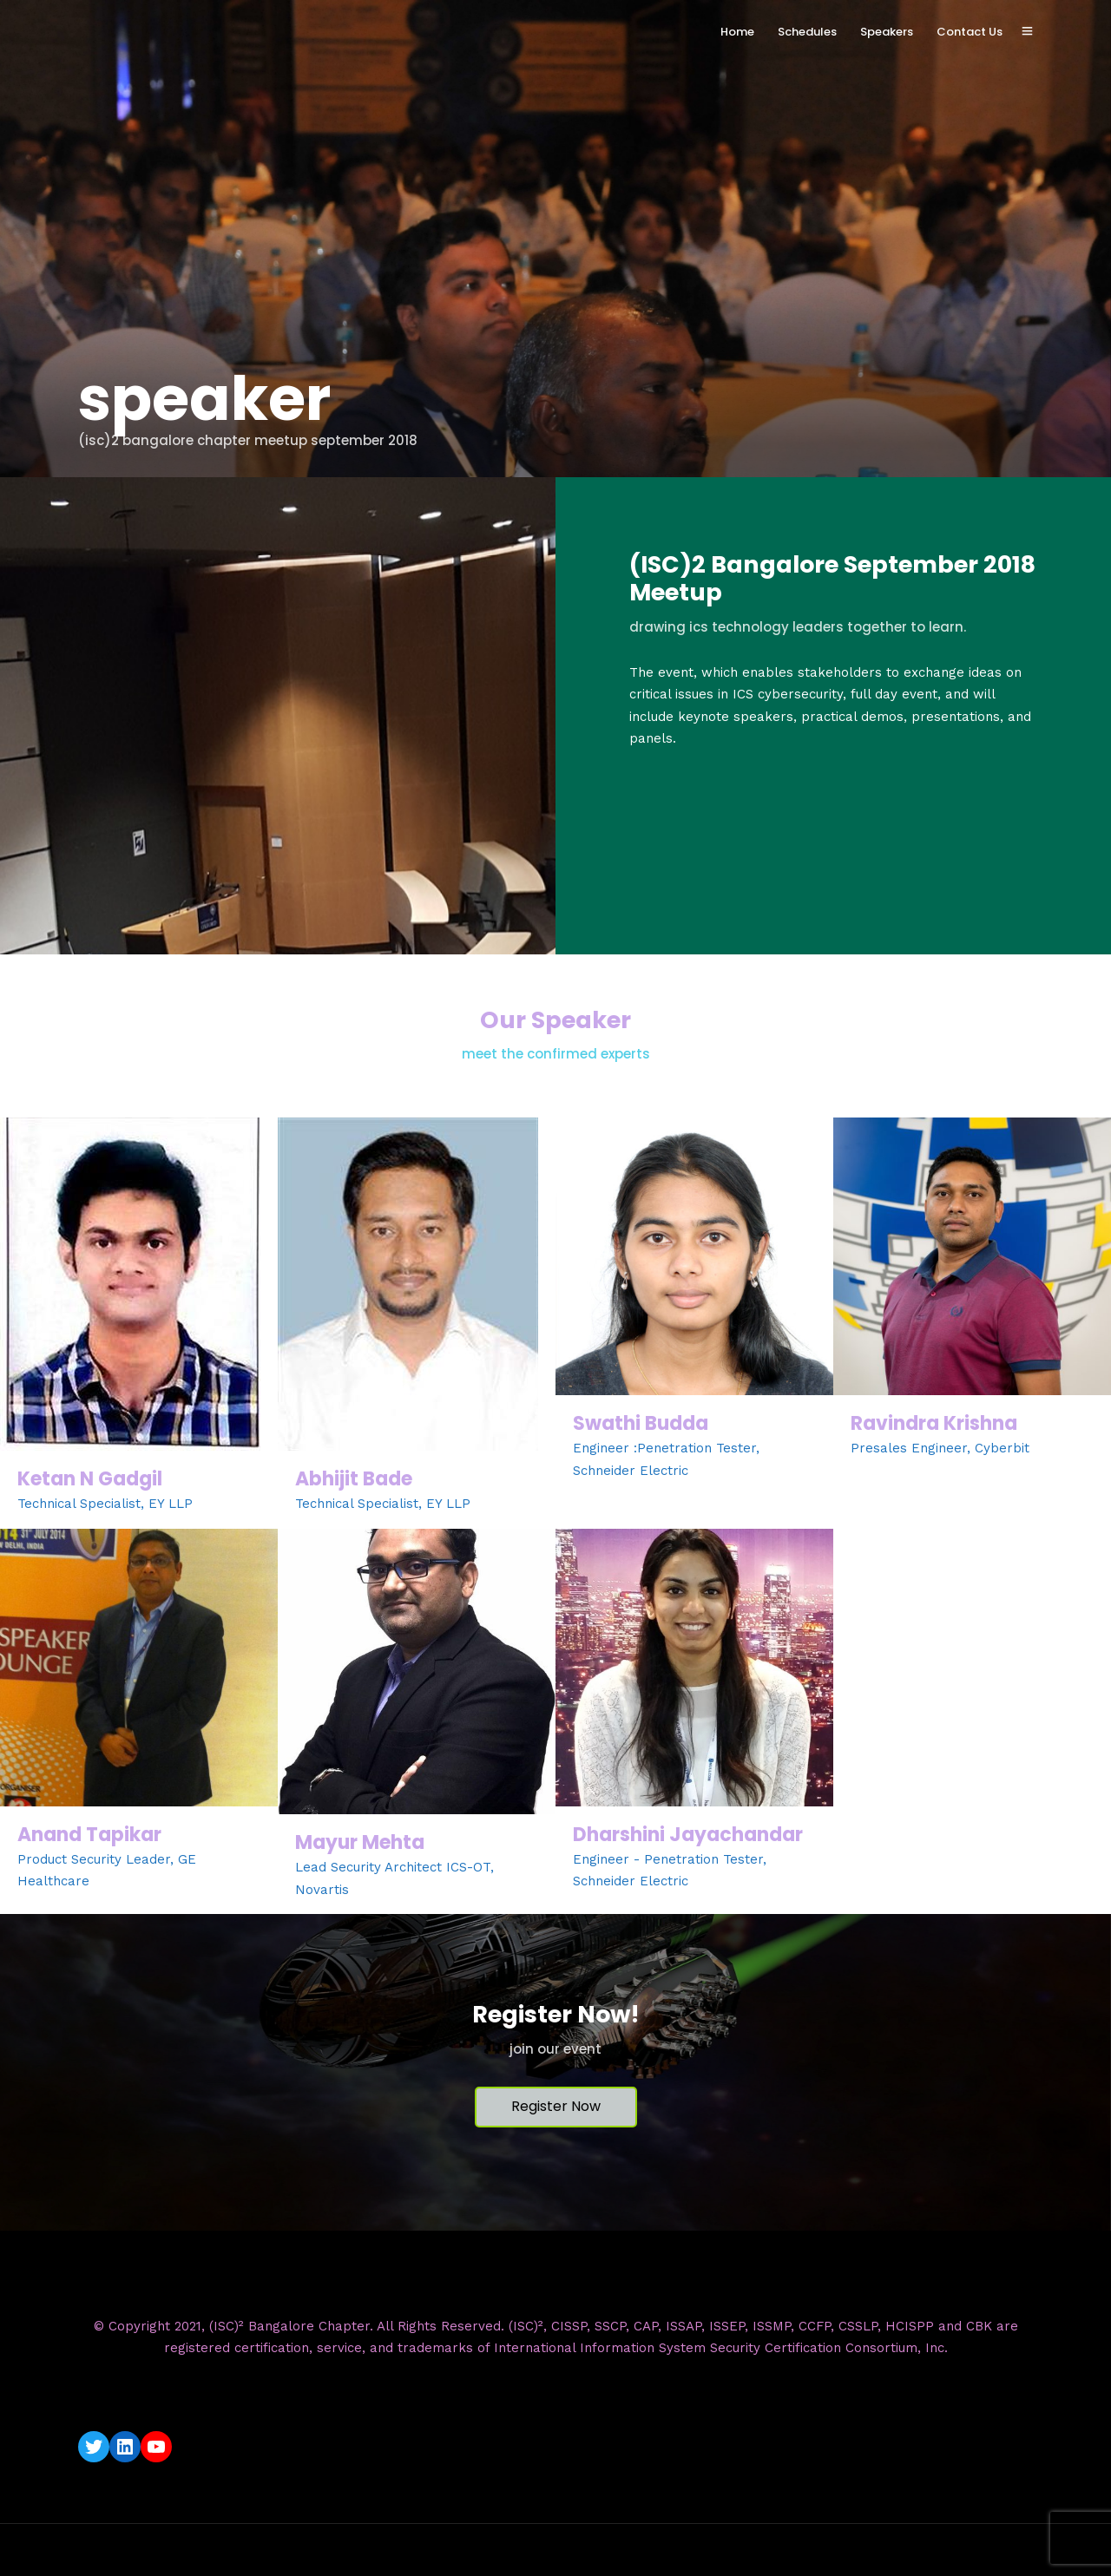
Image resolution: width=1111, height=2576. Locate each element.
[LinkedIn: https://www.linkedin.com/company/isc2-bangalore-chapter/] (125, 2446)
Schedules (807, 31)
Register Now (556, 2106)
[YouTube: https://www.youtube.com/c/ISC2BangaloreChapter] (156, 2446)
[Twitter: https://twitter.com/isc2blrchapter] (93, 2446)
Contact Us (970, 31)
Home (737, 31)
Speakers (886, 31)
